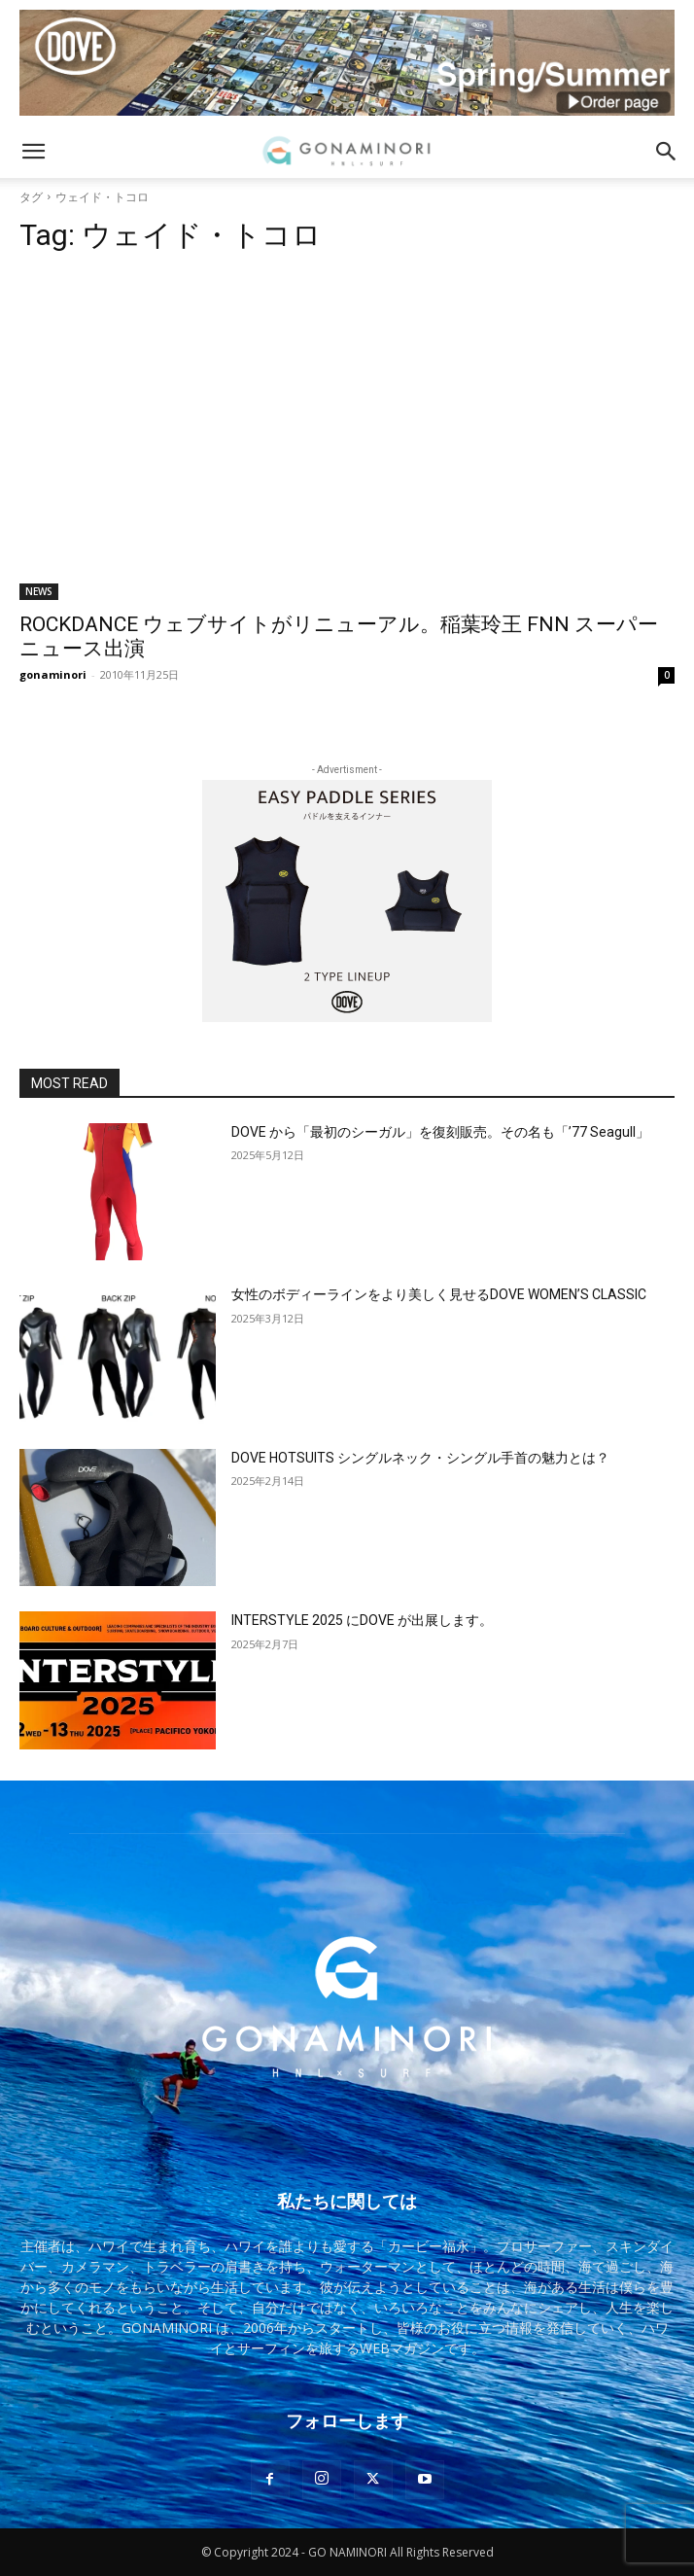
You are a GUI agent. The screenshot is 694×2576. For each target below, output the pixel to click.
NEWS (38, 591)
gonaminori (53, 674)
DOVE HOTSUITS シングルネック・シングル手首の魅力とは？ (420, 1457)
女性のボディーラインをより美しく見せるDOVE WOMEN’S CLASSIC (438, 1294)
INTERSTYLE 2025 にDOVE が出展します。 (362, 1620)
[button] (33, 151)
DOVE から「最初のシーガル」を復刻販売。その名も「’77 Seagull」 (440, 1132)
